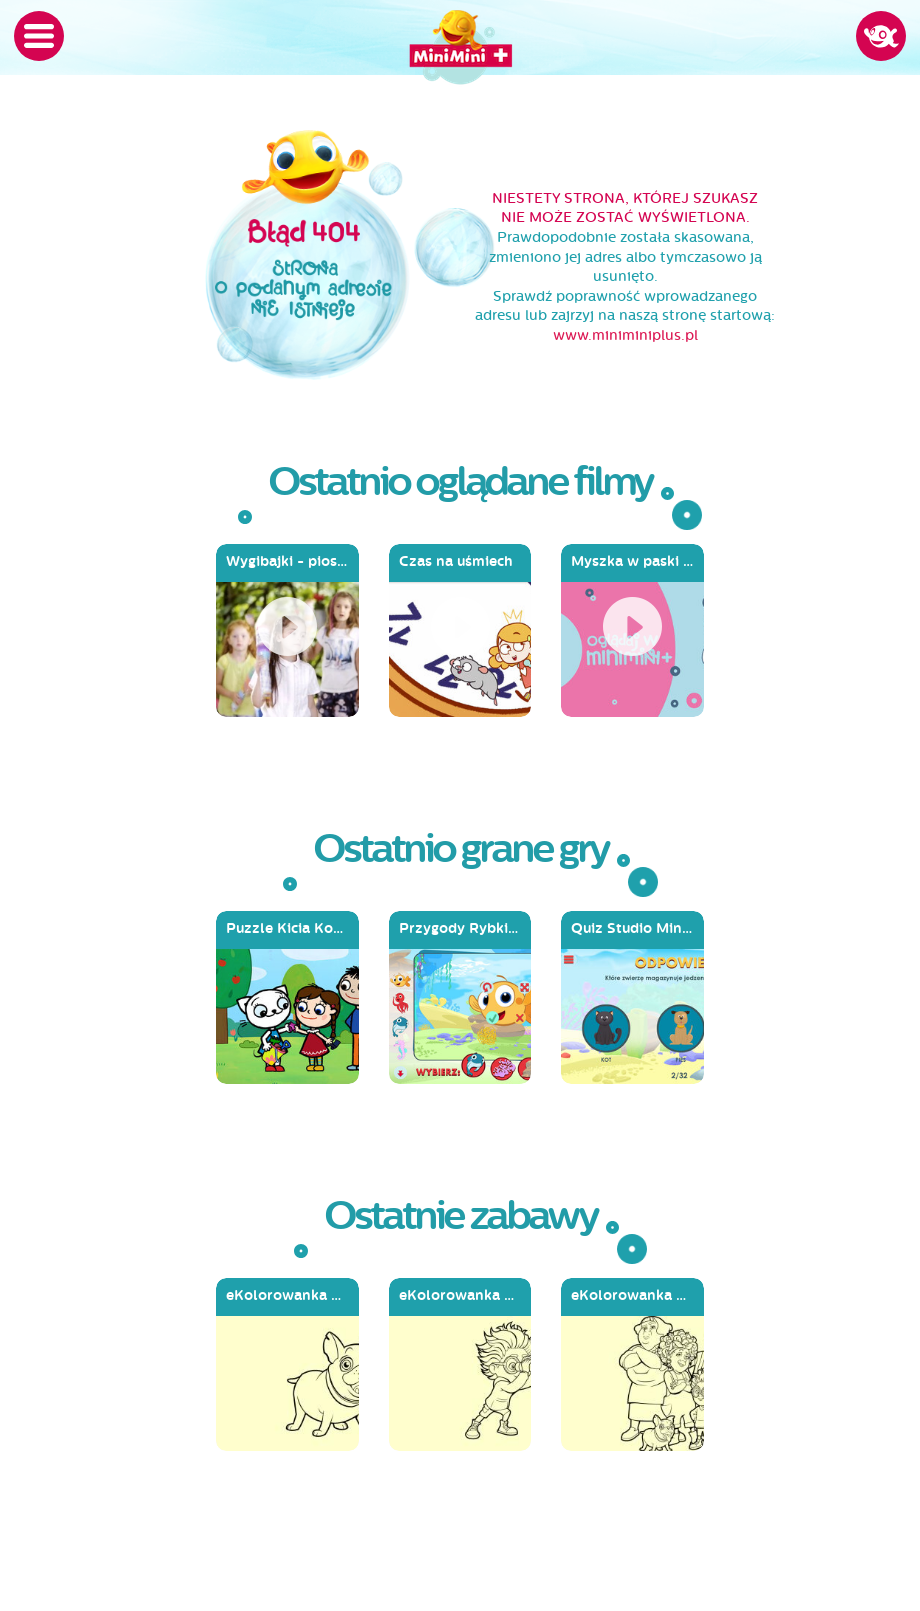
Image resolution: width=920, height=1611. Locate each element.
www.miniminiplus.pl (625, 335)
